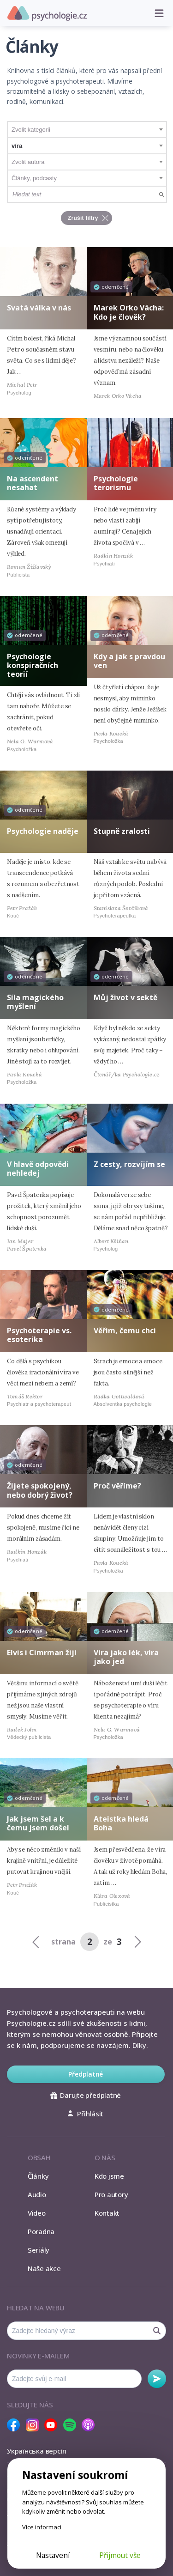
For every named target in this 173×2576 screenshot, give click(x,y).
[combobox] (87, 129)
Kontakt (107, 2213)
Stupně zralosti (122, 831)
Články (38, 2176)
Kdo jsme (109, 2176)
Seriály (38, 2249)
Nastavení (53, 2555)
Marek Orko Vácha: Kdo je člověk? (129, 312)
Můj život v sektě (125, 997)
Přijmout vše (120, 2555)
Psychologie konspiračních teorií (32, 665)
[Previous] (36, 1941)
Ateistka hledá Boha (121, 1823)
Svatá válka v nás (39, 308)
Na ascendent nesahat (32, 483)
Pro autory (111, 2194)
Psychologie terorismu (116, 483)
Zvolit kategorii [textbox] (31, 129)
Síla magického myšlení (35, 1001)
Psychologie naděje (42, 831)
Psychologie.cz (47, 13)
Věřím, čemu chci (125, 1330)
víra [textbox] (17, 145)
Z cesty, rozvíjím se (129, 1164)
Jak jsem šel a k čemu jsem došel (38, 1823)
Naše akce (44, 2268)
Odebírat (157, 2378)
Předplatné (85, 2074)
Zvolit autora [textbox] (28, 161)
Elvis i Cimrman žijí (42, 1652)
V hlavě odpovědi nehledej (38, 1168)
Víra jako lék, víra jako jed (126, 1656)
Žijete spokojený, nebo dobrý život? (39, 1490)
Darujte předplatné (85, 2095)
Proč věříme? (117, 1486)
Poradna (41, 2231)
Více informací (41, 2527)
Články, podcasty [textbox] (34, 178)
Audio (37, 2194)
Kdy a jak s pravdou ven (129, 660)
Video (37, 2213)
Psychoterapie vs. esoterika (39, 1334)
